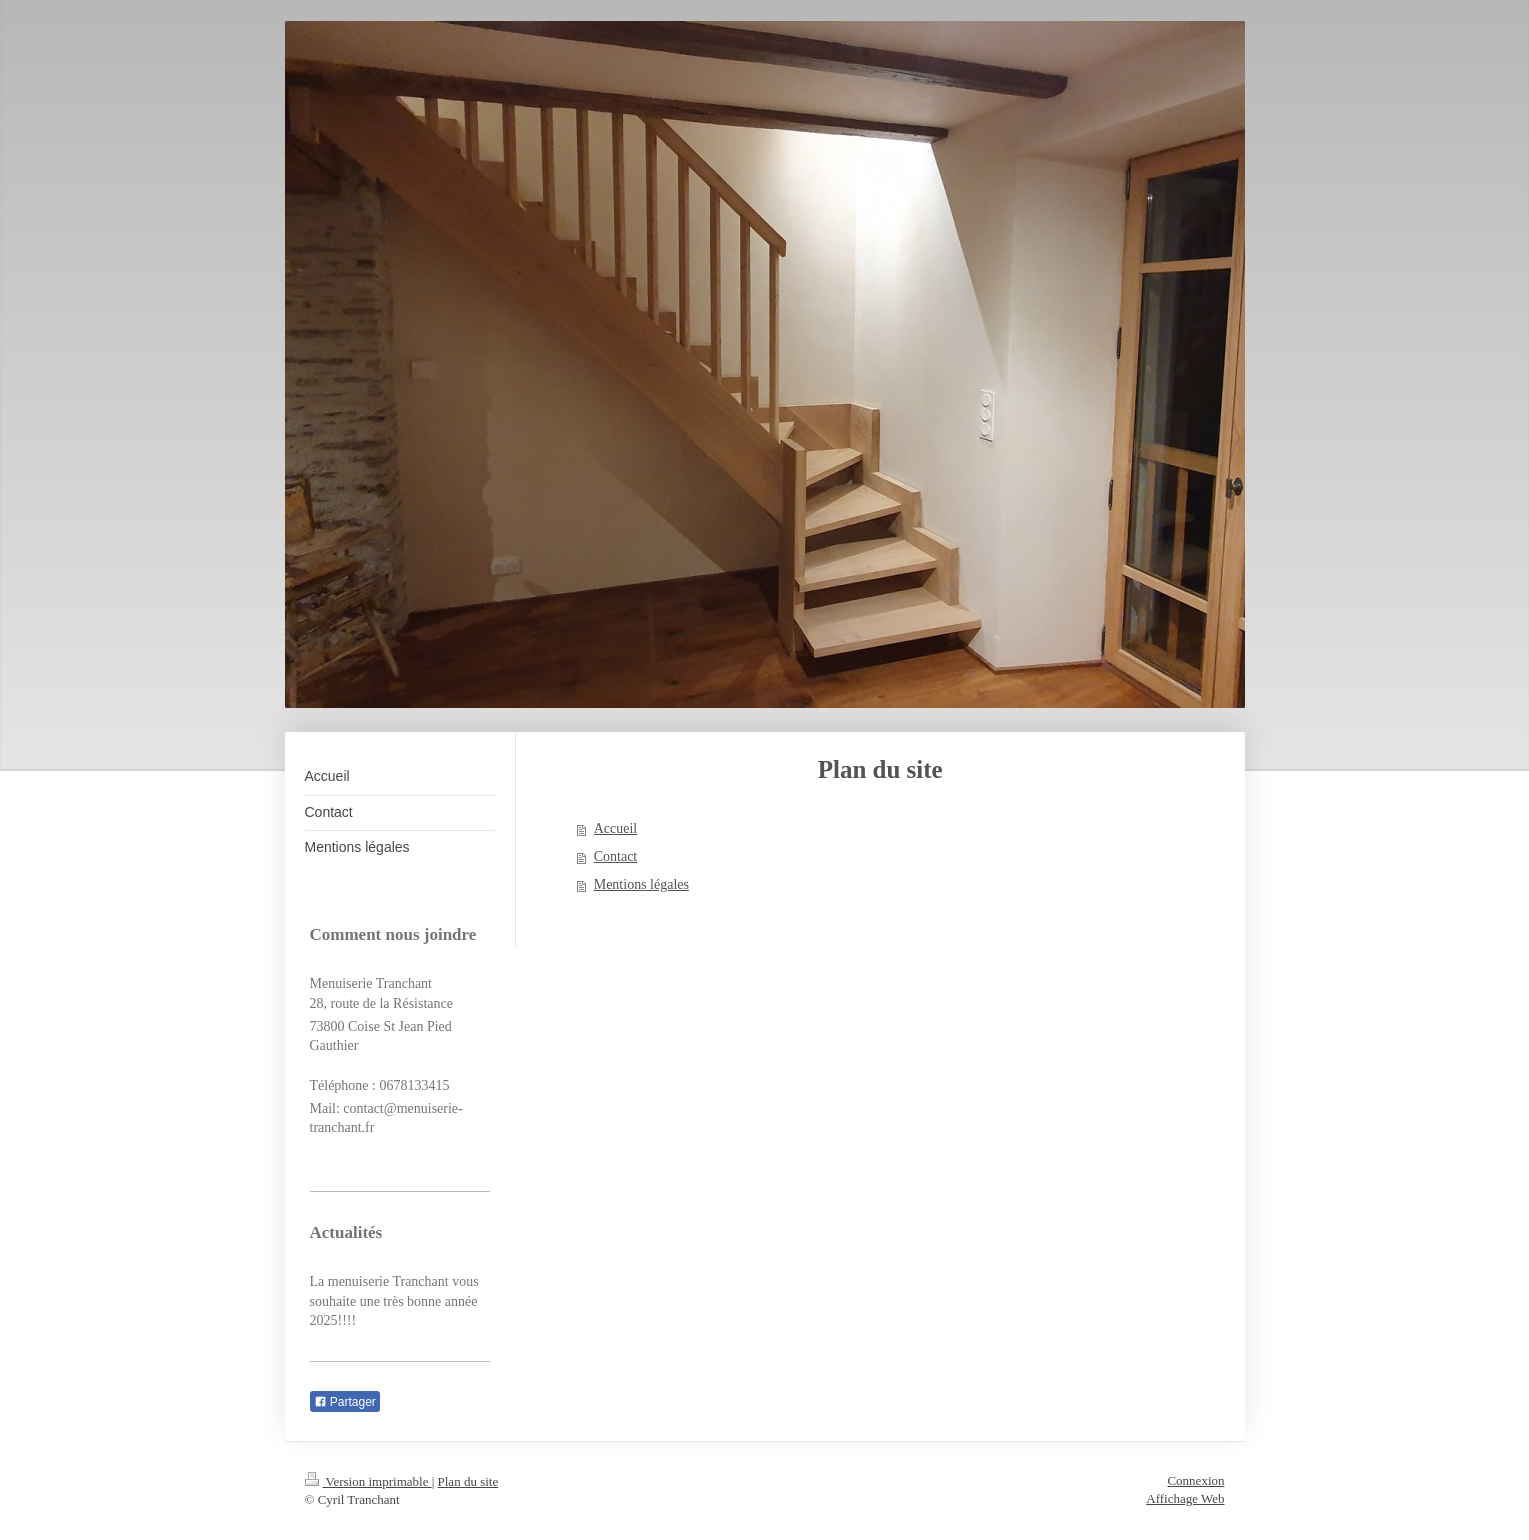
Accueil (616, 828)
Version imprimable (368, 1481)
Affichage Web (1185, 1498)
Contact (616, 856)
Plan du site (468, 1481)
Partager (345, 1402)
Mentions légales (641, 884)
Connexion (1195, 1480)
